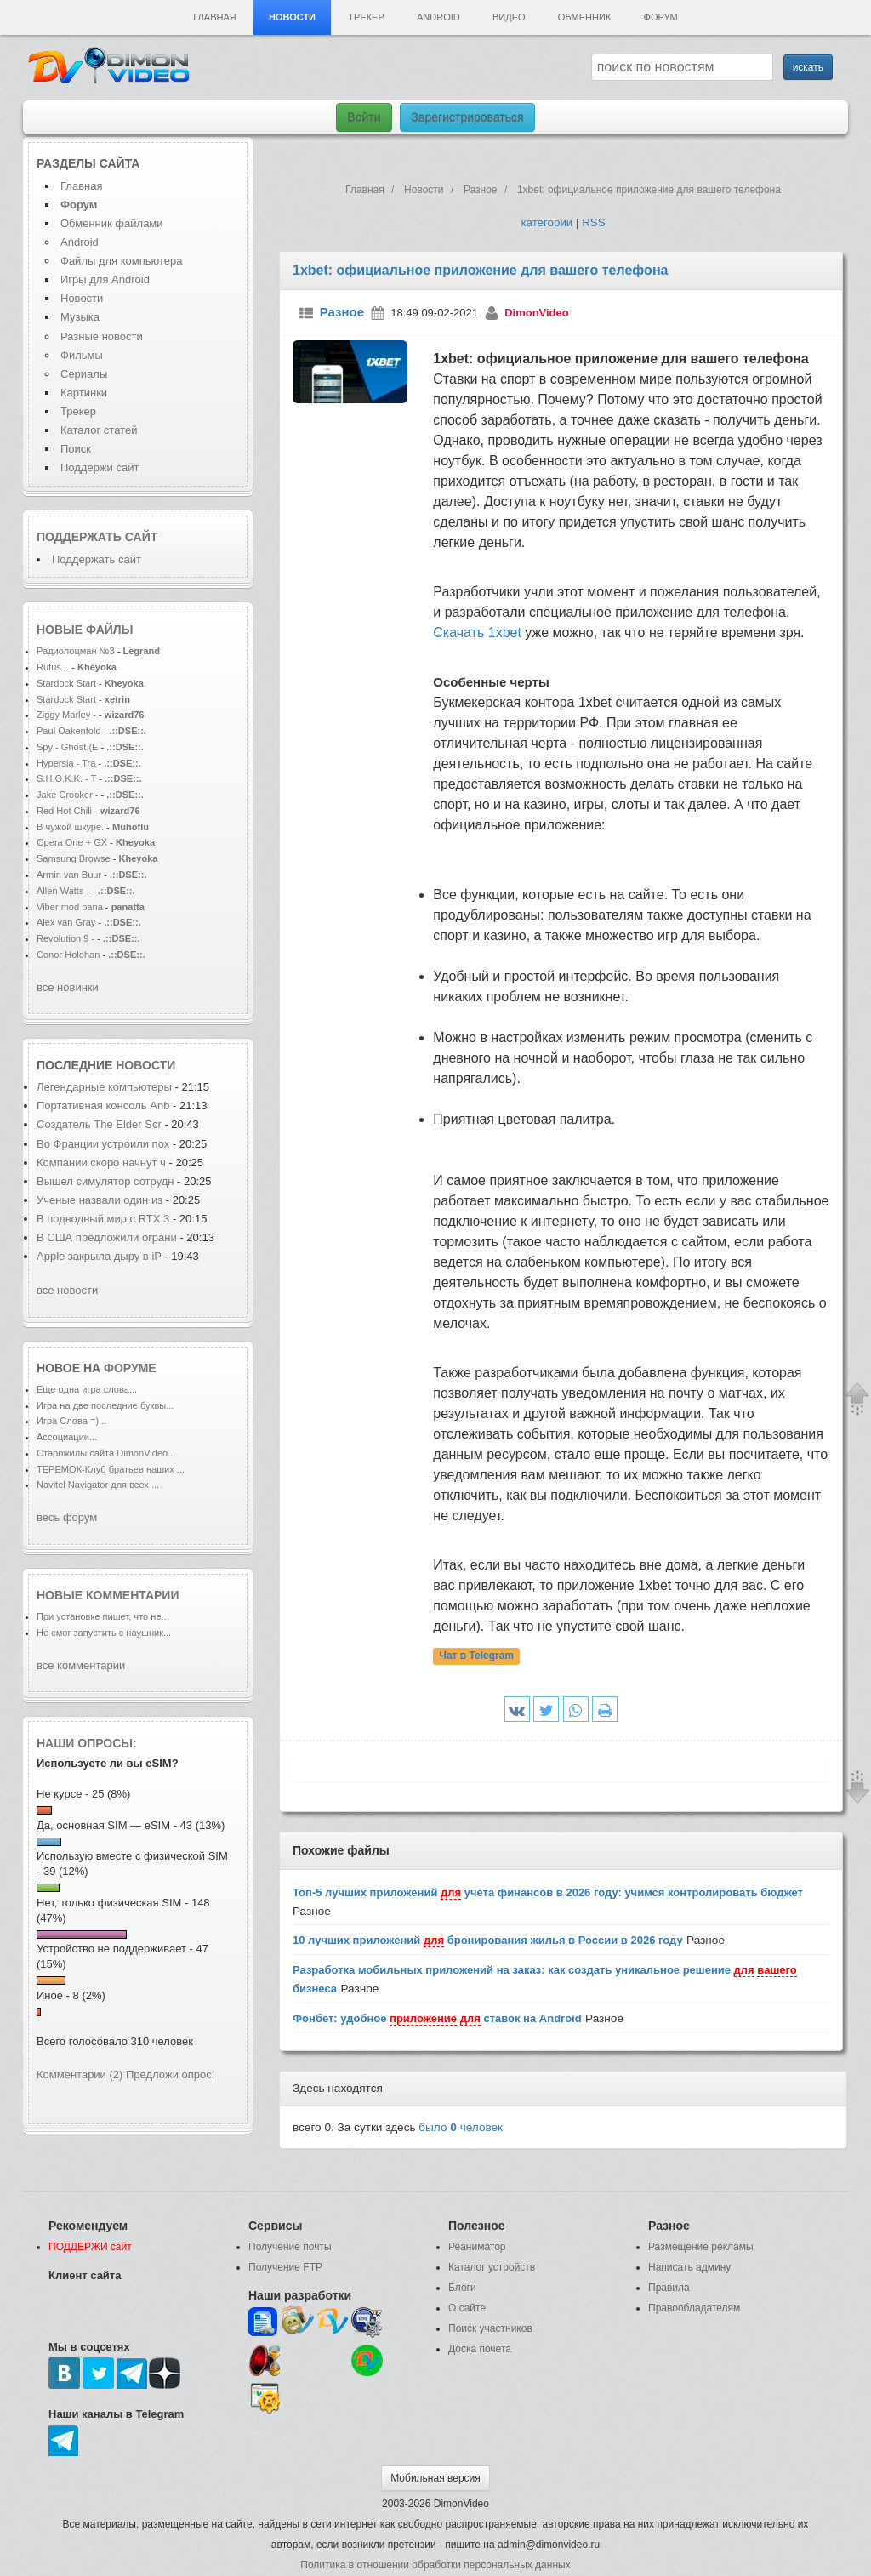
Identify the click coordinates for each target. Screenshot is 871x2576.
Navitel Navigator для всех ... (98, 1484)
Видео (509, 17)
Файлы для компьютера (121, 260)
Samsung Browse (74, 858)
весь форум (67, 1517)
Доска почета (479, 2349)
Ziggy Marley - (66, 715)
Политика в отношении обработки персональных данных (435, 2565)
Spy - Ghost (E (67, 747)
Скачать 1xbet (477, 632)
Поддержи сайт (99, 467)
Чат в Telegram (476, 1656)
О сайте (467, 2308)
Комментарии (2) (79, 2074)
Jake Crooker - (67, 794)
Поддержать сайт (97, 537)
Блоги (462, 2288)
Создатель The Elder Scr (99, 1124)
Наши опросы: (87, 1743)
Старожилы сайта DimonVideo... (106, 1453)
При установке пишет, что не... (103, 1616)
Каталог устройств (491, 2267)
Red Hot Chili (65, 811)
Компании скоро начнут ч (101, 1162)
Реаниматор (477, 2247)
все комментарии (81, 1665)
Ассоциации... (67, 1437)
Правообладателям (694, 2308)
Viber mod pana (70, 907)
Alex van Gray (67, 922)
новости (145, 1065)
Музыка (80, 317)
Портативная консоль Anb (103, 1105)
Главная (214, 17)
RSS (593, 222)
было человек (460, 2127)
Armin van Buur (69, 874)
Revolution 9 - (65, 938)
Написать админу (689, 2267)
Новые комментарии (108, 1595)
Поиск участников (490, 2328)
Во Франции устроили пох (103, 1143)
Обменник (584, 17)
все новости (67, 1290)
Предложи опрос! (170, 2074)
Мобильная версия (435, 2478)
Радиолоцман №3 (76, 651)
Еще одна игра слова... (87, 1389)
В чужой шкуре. (70, 827)
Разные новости (101, 336)
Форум (661, 17)
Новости (292, 17)
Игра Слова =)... (71, 1421)
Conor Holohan (69, 954)
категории (546, 222)
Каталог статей (98, 430)
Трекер (366, 17)
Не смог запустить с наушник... (104, 1632)
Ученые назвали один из (101, 1200)
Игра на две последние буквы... (105, 1405)
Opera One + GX (72, 842)
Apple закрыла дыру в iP (99, 1256)
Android (438, 17)
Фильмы (81, 355)
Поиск (75, 448)
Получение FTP (285, 2267)
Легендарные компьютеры (106, 1086)
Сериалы (83, 374)
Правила (669, 2288)
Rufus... (53, 667)
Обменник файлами (111, 223)
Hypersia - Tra (66, 763)
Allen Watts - (64, 891)
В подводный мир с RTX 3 (103, 1218)
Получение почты (290, 2247)
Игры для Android (105, 279)
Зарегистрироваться (467, 117)
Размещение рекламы (701, 2247)
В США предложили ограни (107, 1237)
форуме (130, 1368)
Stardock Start (66, 683)
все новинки (68, 987)
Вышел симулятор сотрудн (105, 1181)
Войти (363, 117)
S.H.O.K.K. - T (66, 778)
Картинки (83, 392)
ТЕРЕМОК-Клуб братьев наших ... (111, 1469)
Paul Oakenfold (69, 731)
